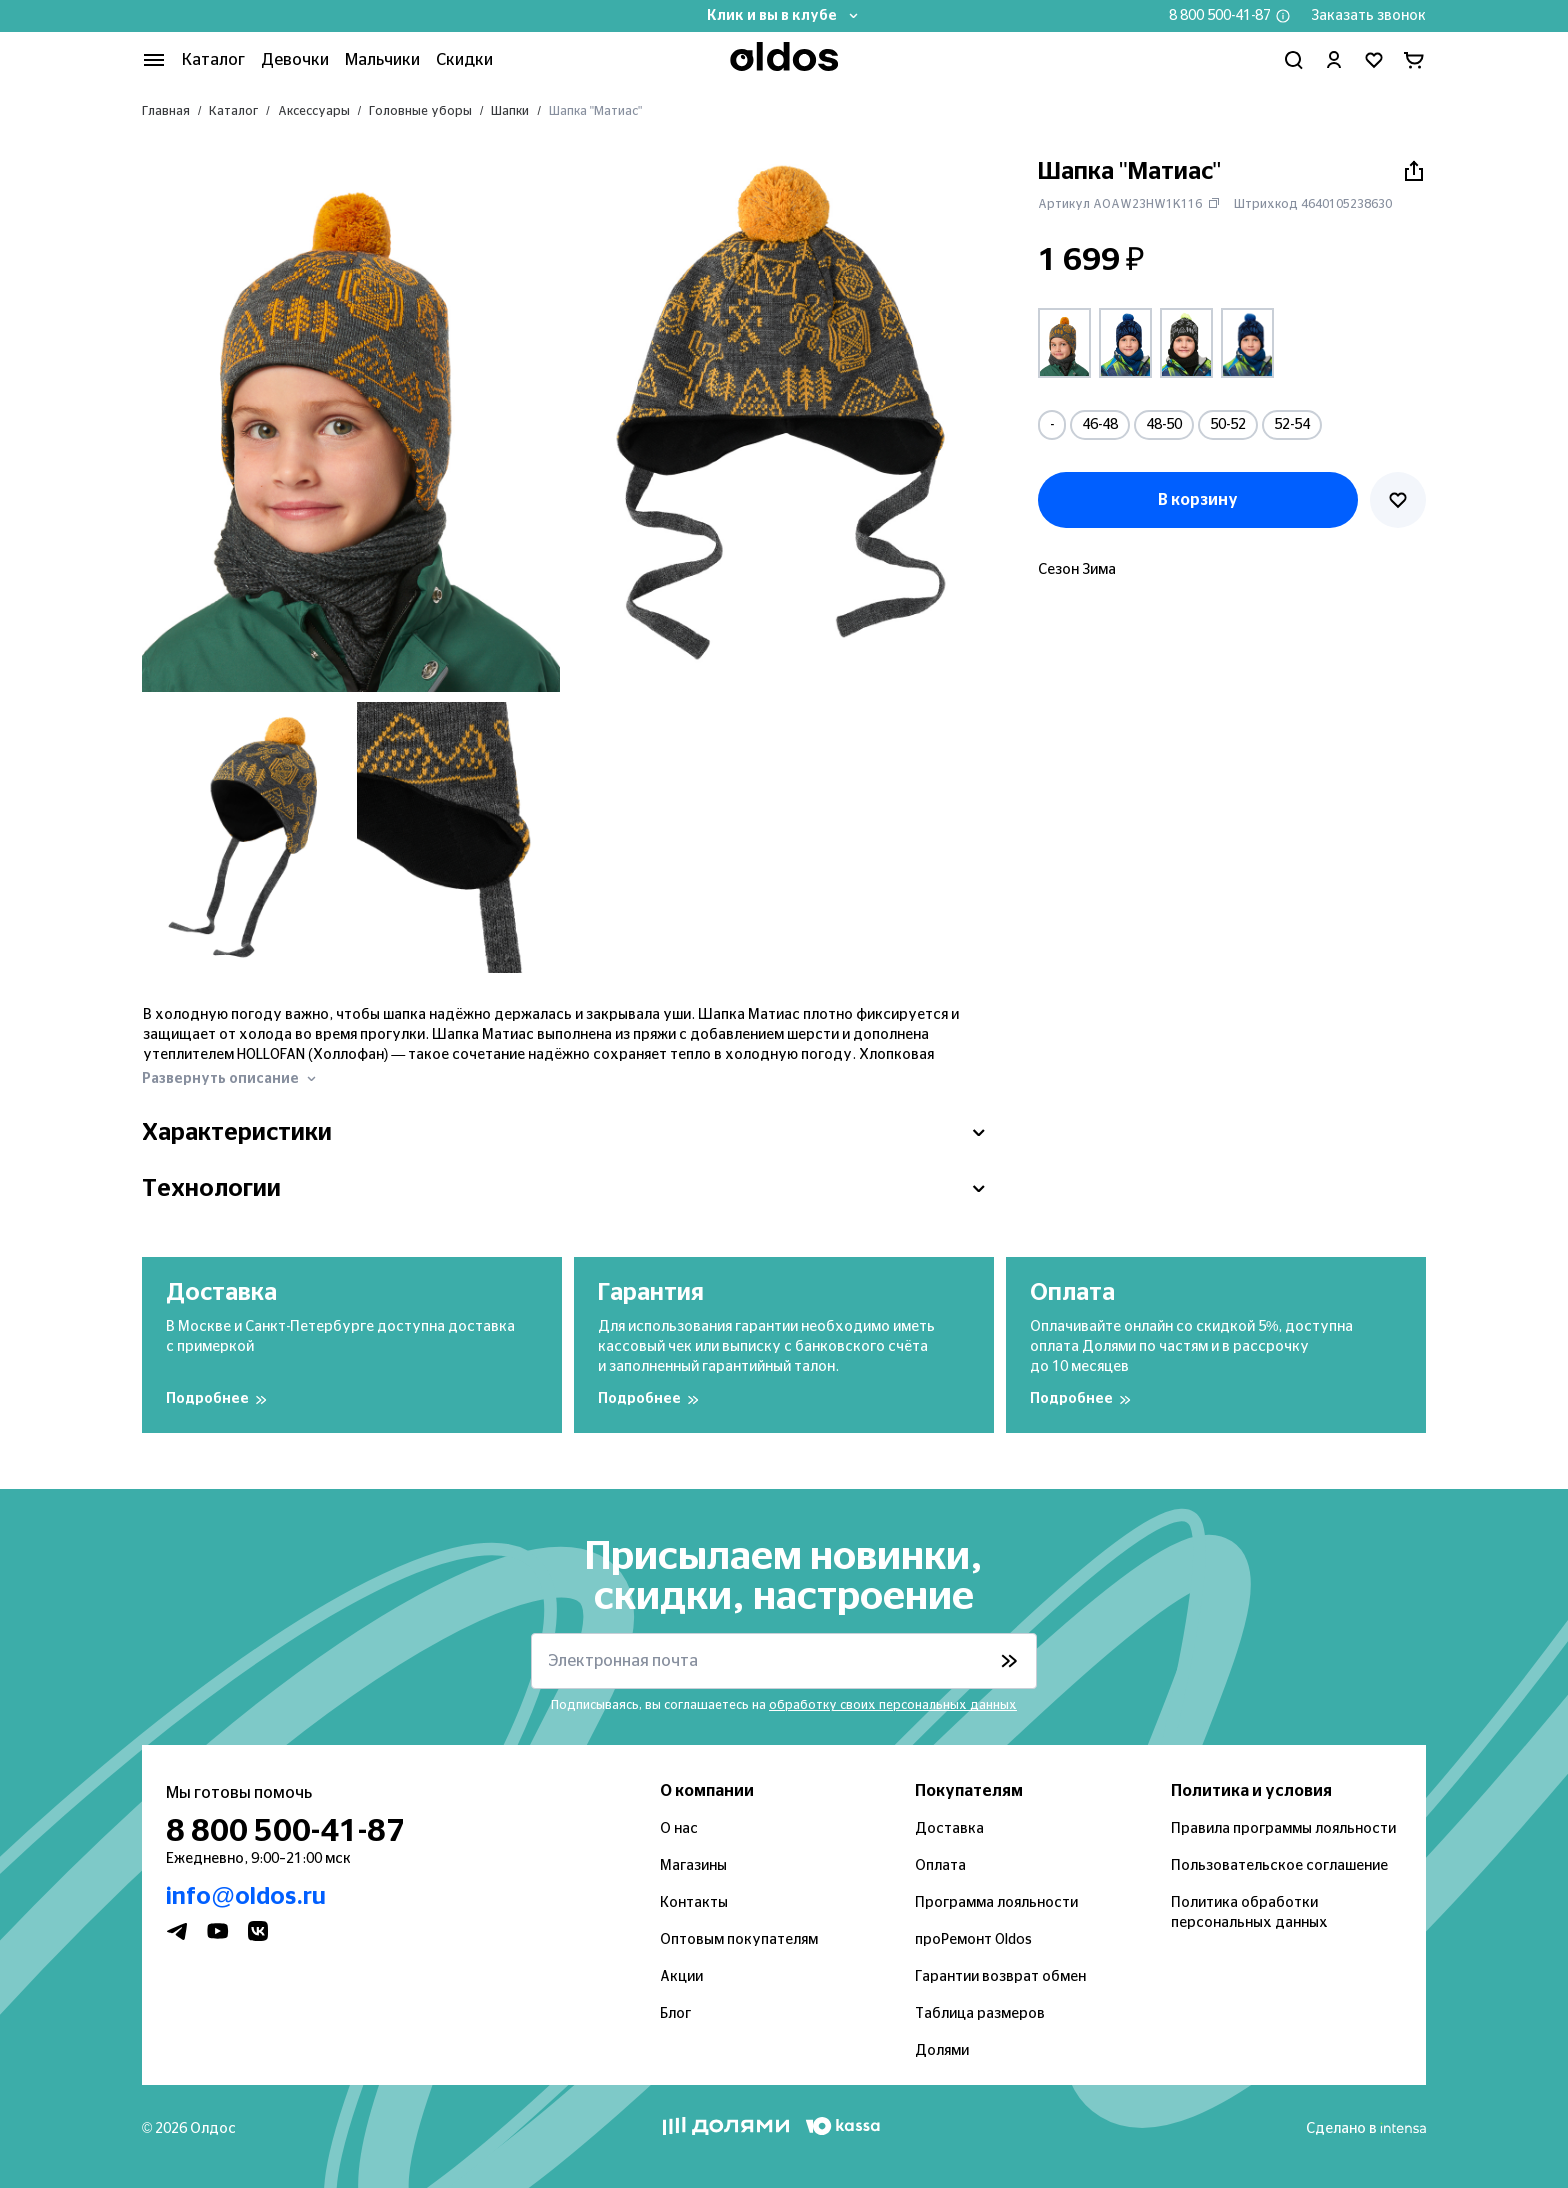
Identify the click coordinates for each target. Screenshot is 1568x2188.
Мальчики (382, 60)
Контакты (694, 1903)
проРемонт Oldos (973, 1940)
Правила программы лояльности (1283, 1829)
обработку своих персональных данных (893, 1705)
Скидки (464, 60)
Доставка (949, 1829)
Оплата (940, 1866)
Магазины (693, 1866)
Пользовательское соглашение (1279, 1866)
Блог (675, 2014)
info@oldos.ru (246, 1897)
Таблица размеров (980, 2014)
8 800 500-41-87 (1220, 16)
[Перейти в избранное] (1374, 60)
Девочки (295, 60)
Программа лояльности (996, 1903)
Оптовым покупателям (739, 1940)
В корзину (1198, 500)
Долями (942, 2051)
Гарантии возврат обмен (1000, 1977)
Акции (681, 1977)
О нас (679, 1829)
